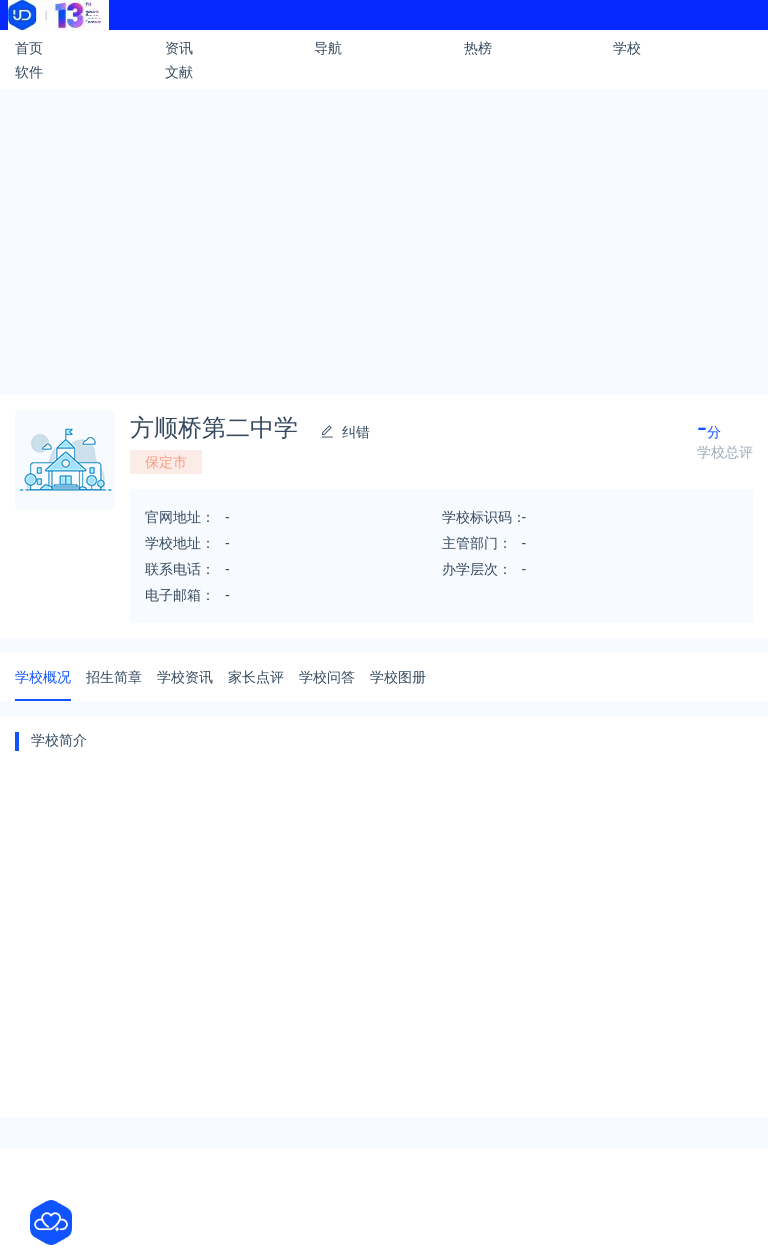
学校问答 (327, 677)
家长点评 (256, 677)
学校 (627, 48)
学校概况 (43, 677)
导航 (328, 48)
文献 (179, 72)
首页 (29, 48)
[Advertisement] (384, 239)
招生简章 (114, 677)
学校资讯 (185, 677)
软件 (29, 72)
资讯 (179, 48)
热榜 (478, 48)
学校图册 (398, 677)
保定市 (166, 462)
